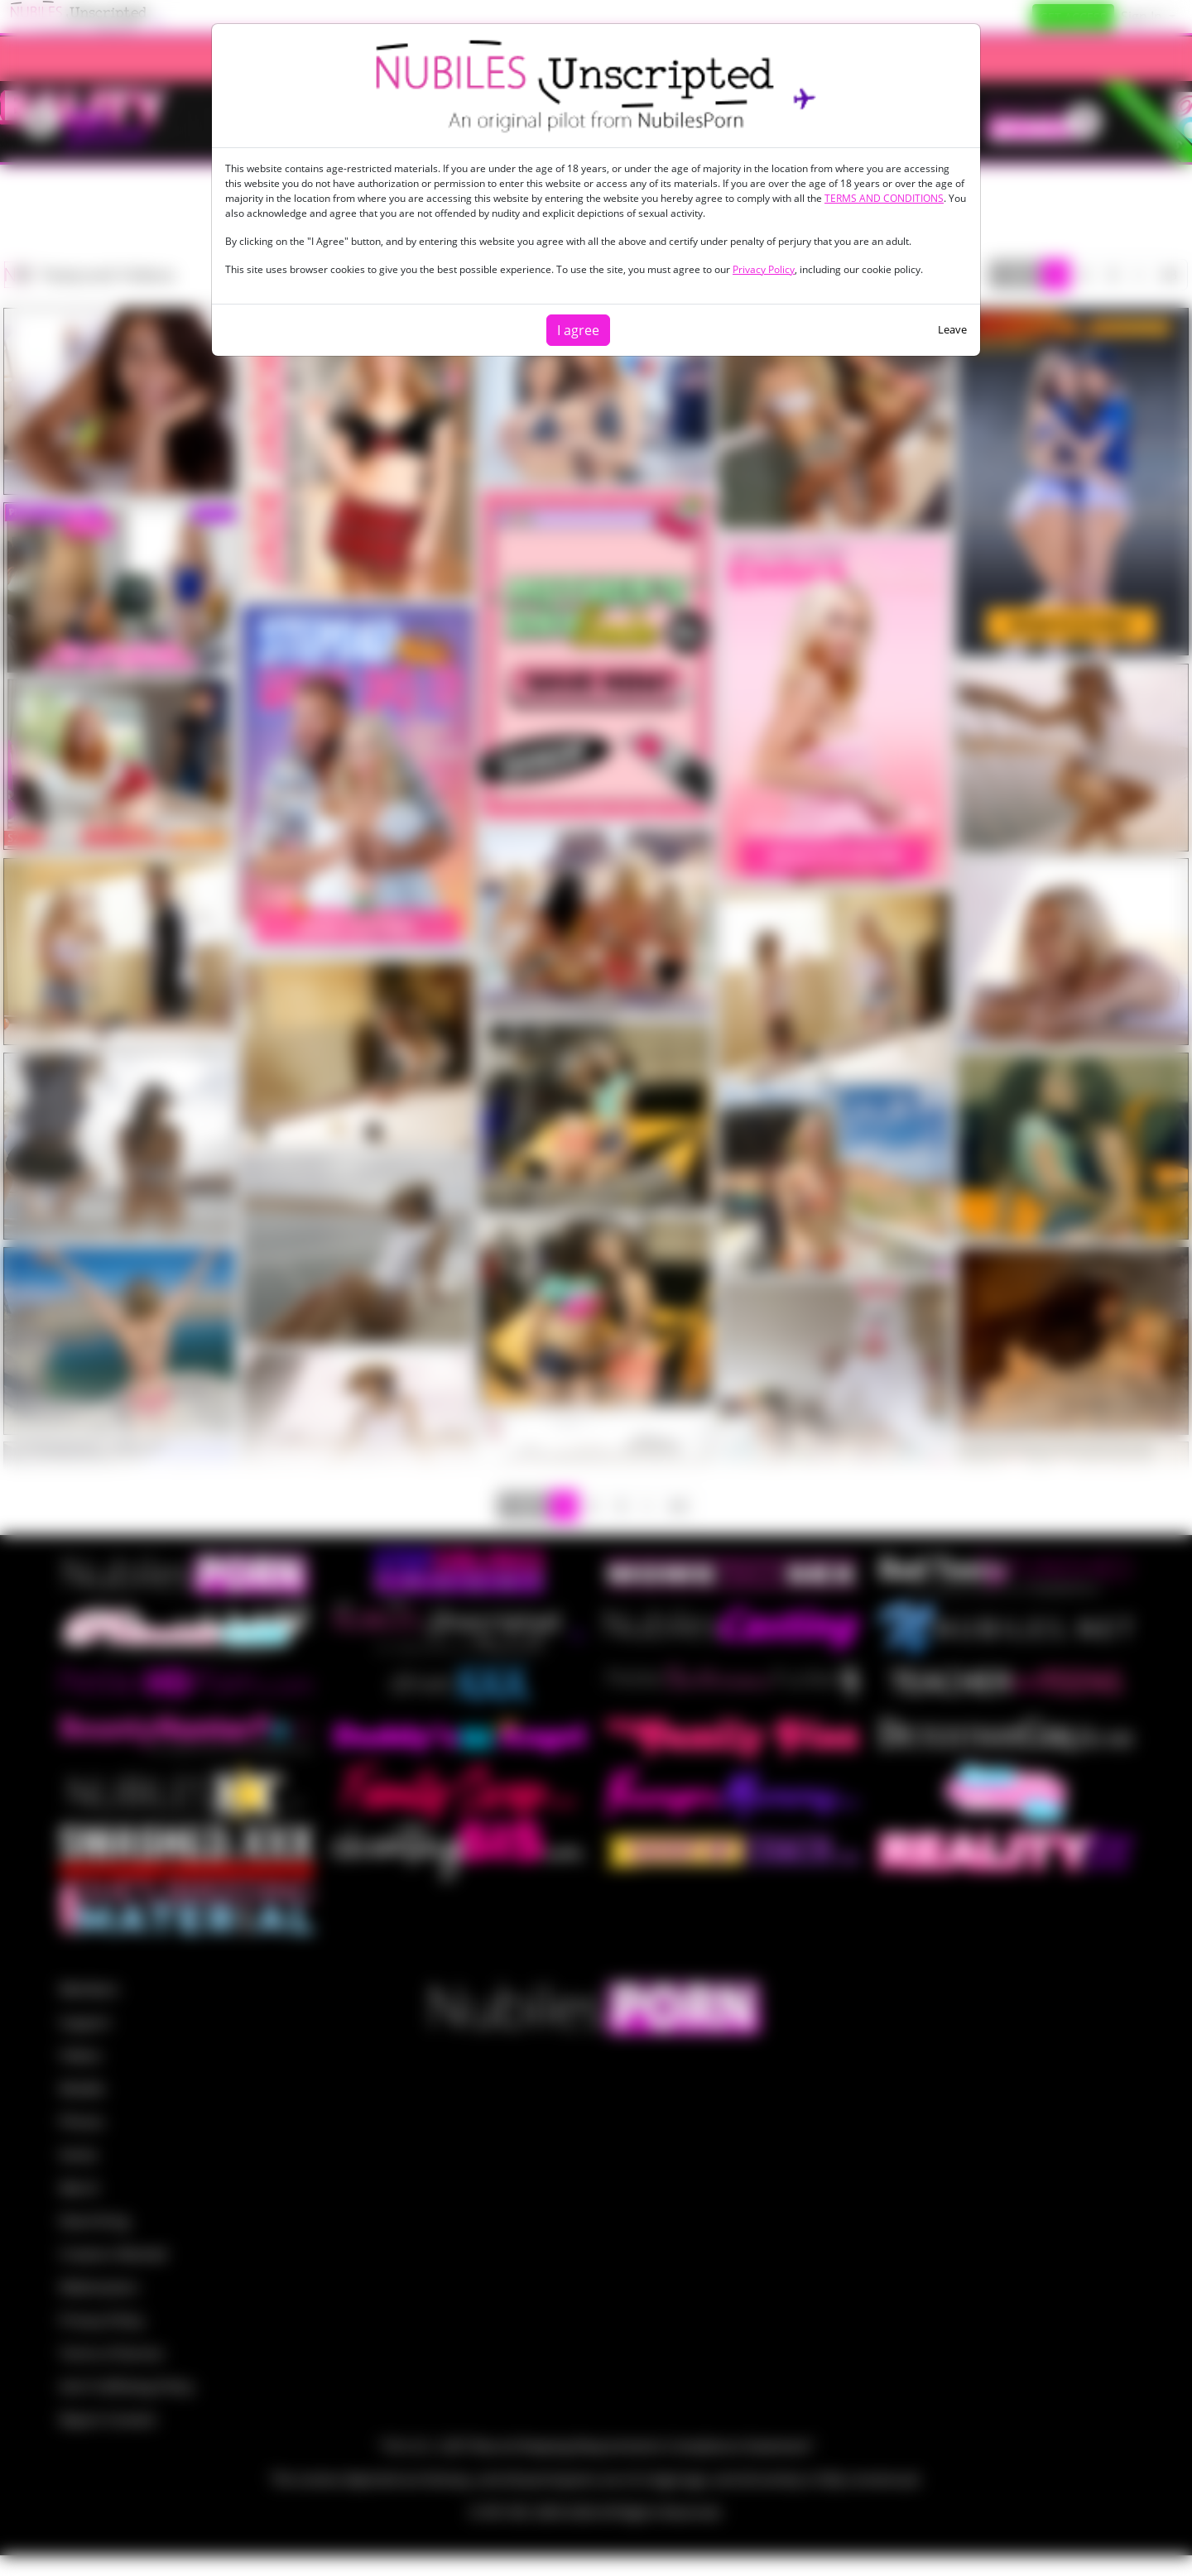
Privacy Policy (764, 269)
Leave (952, 329)
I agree (578, 330)
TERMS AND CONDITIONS (884, 198)
